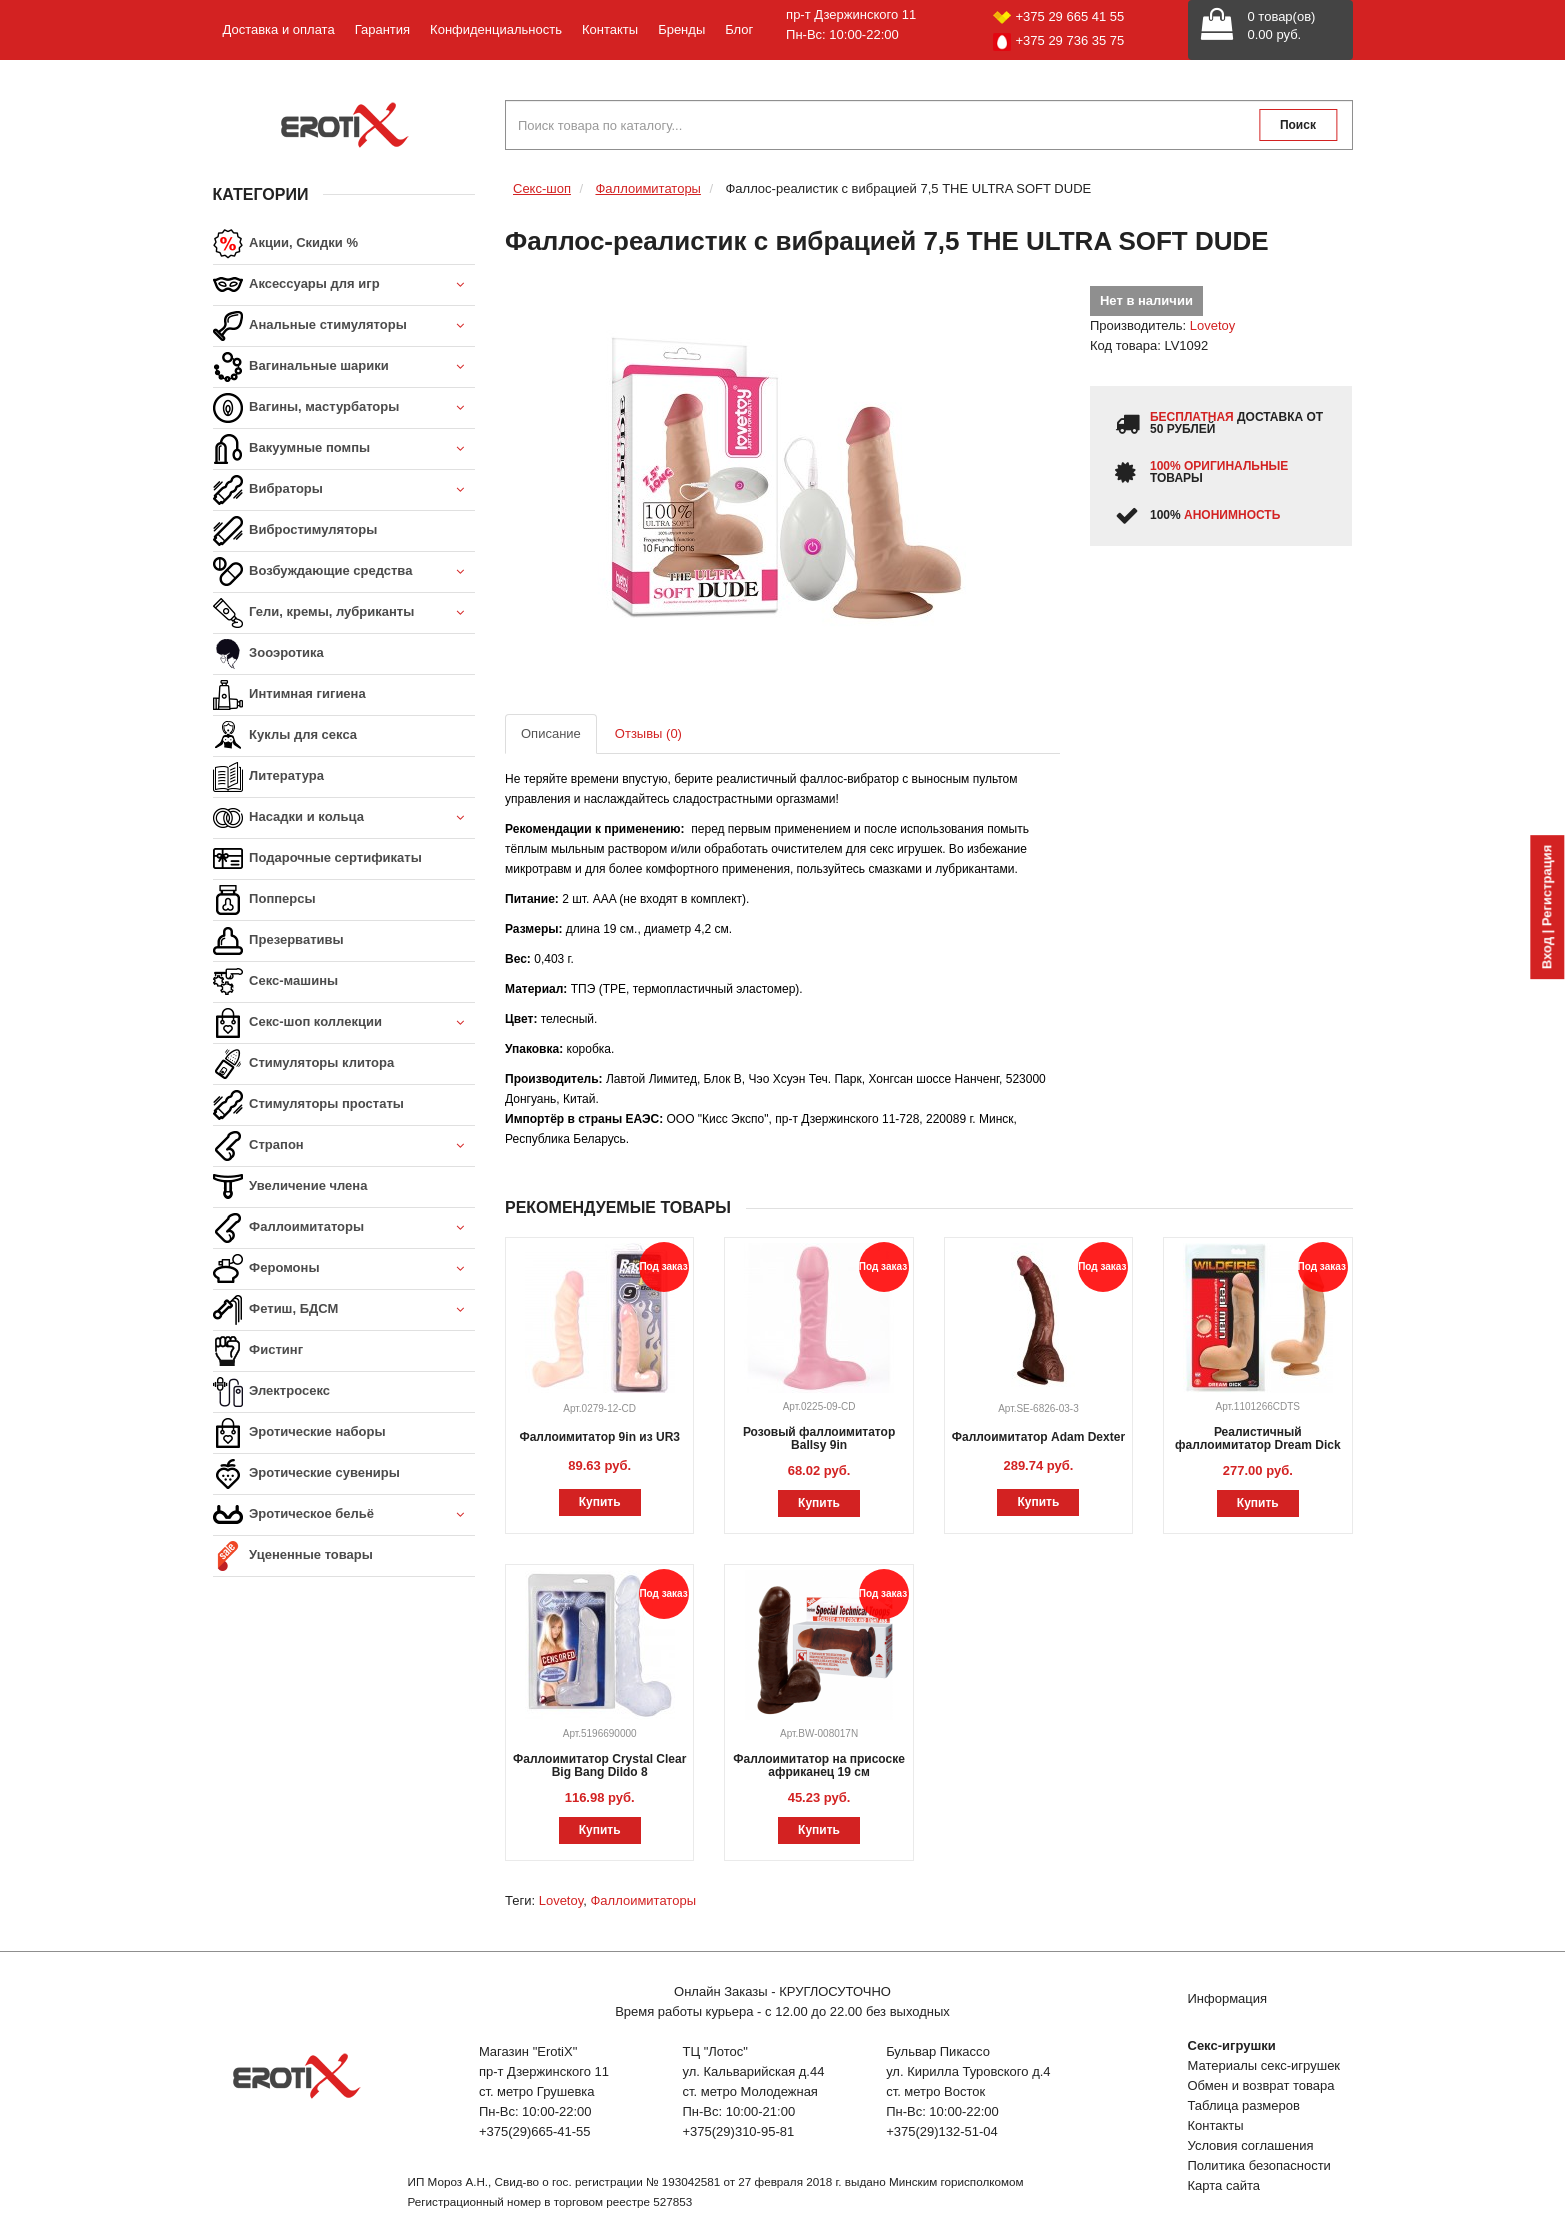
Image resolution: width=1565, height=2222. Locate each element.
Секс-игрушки (1232, 2045)
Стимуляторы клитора (304, 1064)
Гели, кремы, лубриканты (344, 613)
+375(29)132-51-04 (942, 2131)
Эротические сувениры (306, 1474)
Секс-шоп (542, 188)
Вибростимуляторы (295, 531)
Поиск (1298, 125)
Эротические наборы (299, 1433)
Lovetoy (1213, 325)
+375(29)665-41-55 (535, 2131)
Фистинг (258, 1351)
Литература (268, 777)
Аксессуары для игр (344, 285)
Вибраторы (344, 490)
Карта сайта (1224, 2185)
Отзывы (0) (648, 733)
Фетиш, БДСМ (344, 1310)
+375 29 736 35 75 (1059, 42)
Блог (739, 29)
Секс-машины (276, 982)
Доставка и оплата (279, 29)
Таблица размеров (1244, 2105)
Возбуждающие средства (344, 572)
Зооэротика (268, 654)
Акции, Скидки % (286, 244)
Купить (600, 1502)
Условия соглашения (1251, 2145)
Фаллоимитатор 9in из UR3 (599, 1437)
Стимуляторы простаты (308, 1105)
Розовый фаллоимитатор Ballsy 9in (819, 1438)
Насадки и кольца (344, 818)
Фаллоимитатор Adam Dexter (1038, 1437)
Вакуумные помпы (344, 449)
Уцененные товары (293, 1556)
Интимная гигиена (289, 695)
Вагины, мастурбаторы (344, 408)
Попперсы (264, 900)
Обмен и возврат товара (1261, 2085)
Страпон (344, 1146)
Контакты (610, 29)
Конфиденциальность (496, 29)
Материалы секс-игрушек (1264, 2065)
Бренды (681, 29)
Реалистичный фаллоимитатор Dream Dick (1258, 1438)
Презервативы (278, 941)
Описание (551, 733)
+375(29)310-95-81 (739, 2131)
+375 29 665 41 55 (1059, 16)
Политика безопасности (1259, 2165)
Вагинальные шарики (344, 367)
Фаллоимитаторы (344, 1228)
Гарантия (382, 29)
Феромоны (344, 1269)
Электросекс (271, 1392)
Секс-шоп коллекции (344, 1023)
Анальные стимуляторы (344, 326)
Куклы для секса (285, 736)
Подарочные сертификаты (317, 859)
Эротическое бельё (344, 1515)
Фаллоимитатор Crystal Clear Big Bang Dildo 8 (599, 1765)
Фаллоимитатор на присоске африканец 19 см (819, 1765)
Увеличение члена (290, 1187)
